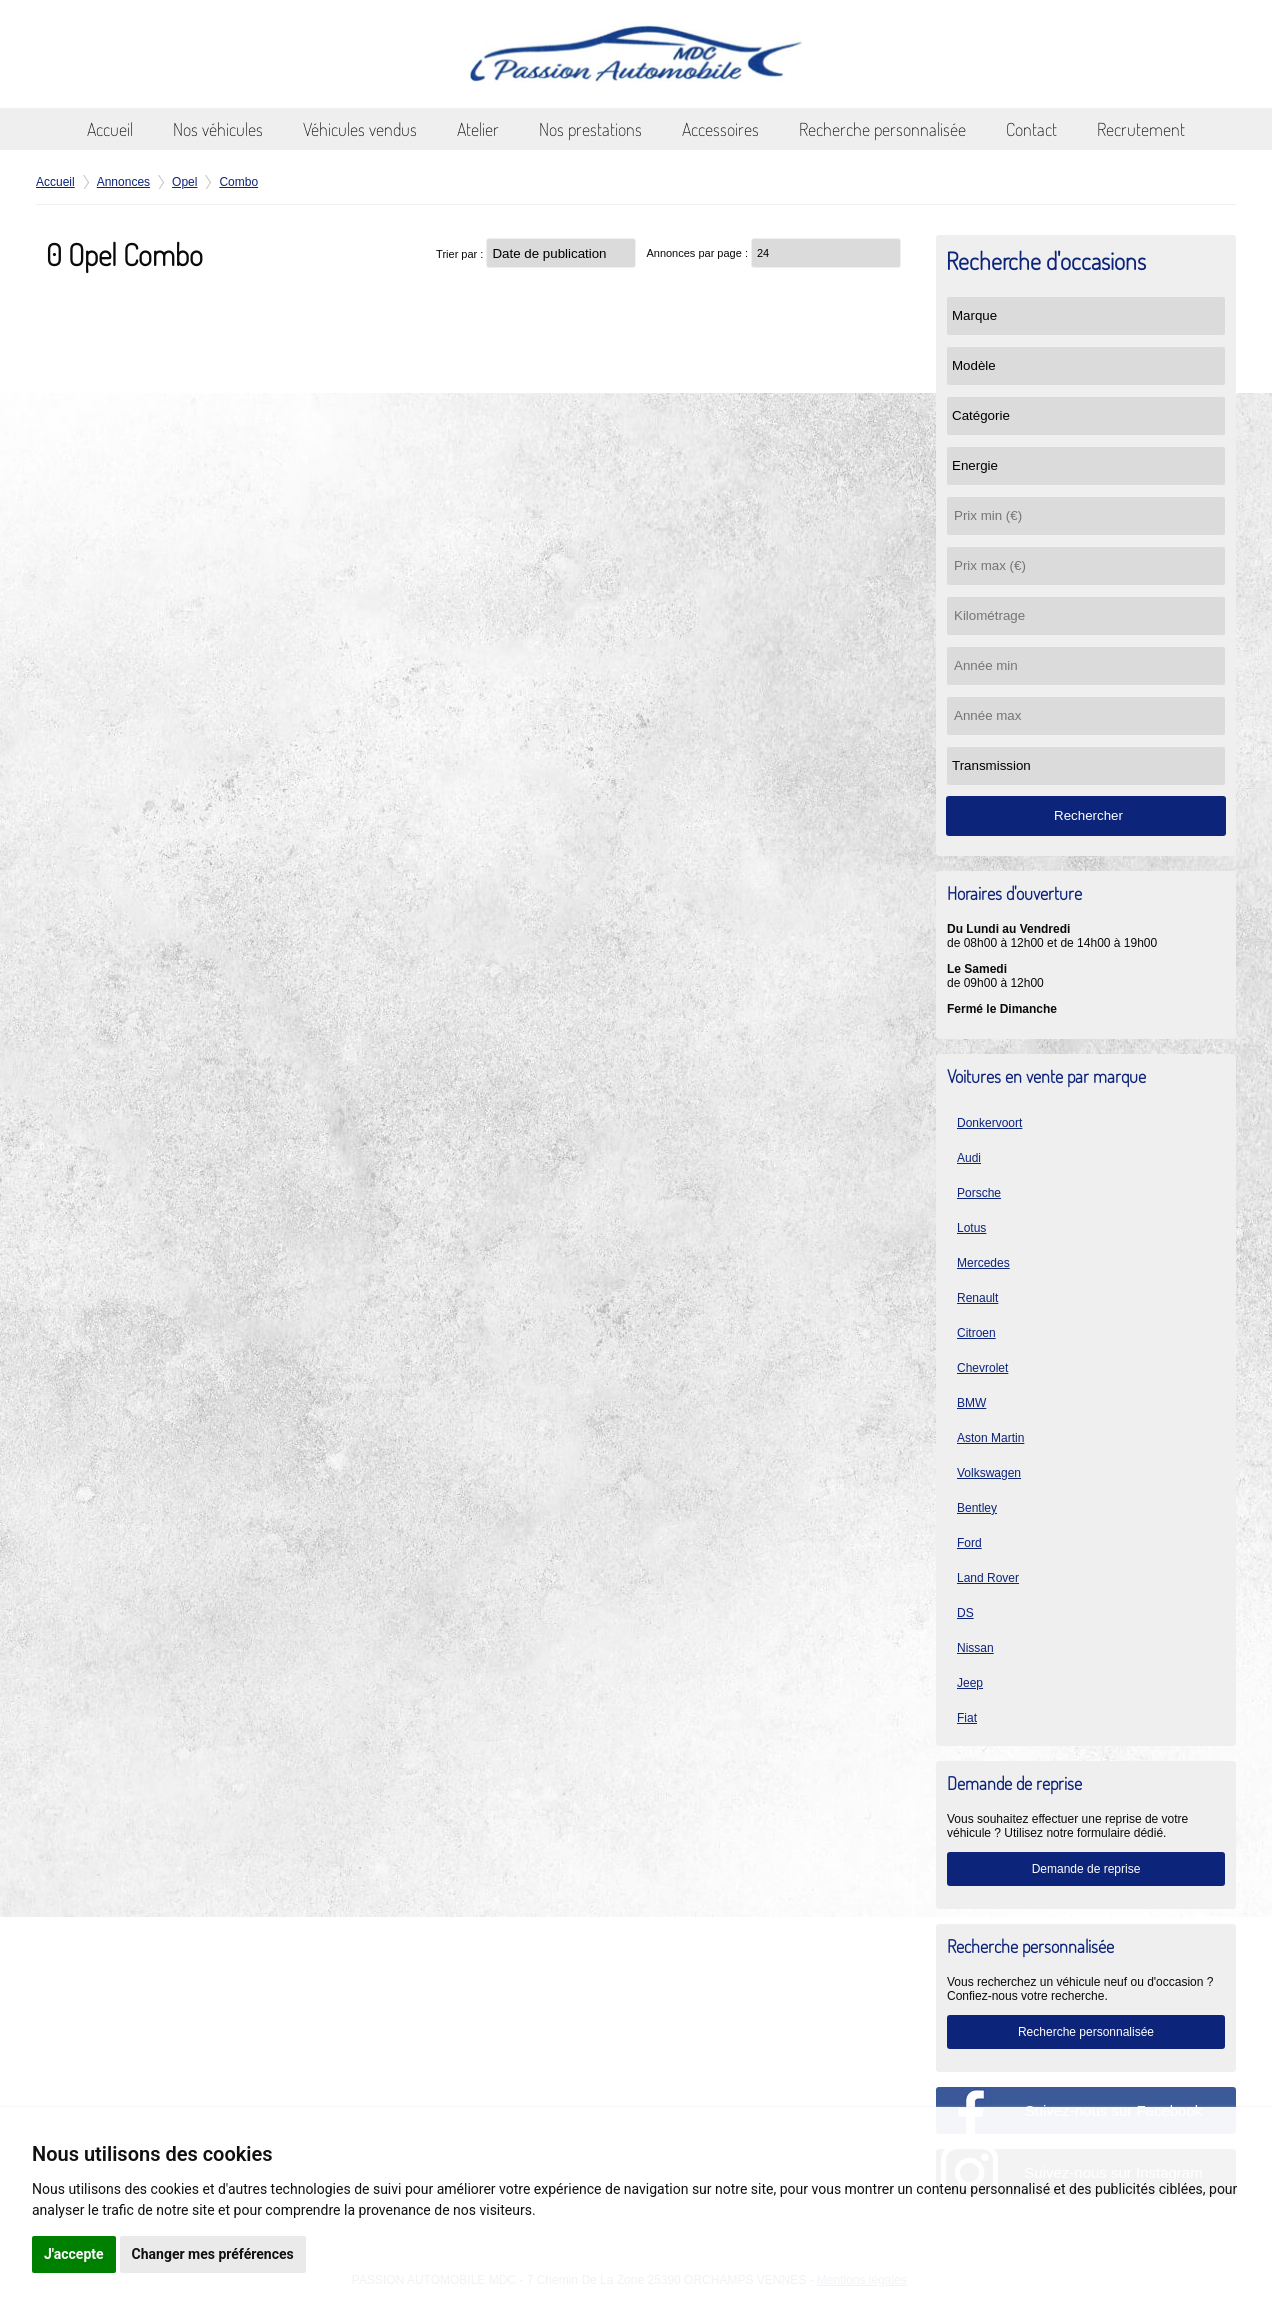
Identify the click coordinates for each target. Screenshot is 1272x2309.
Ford (969, 1543)
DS (965, 1613)
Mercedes (983, 1263)
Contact (1031, 129)
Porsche (979, 1193)
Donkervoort (989, 1123)
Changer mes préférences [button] (213, 2254)
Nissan (975, 1648)
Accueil (110, 129)
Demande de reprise (1086, 1869)
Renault (977, 1298)
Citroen (976, 1333)
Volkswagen (989, 1473)
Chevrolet (982, 1368)
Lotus (971, 1228)
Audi (969, 1158)
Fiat (967, 1718)
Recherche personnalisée (882, 129)
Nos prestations (590, 129)
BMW (971, 1403)
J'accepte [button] (74, 2254)
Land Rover (988, 1578)
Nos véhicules (218, 129)
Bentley (977, 1508)
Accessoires (720, 129)
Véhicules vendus (360, 129)
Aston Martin (990, 1438)
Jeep (970, 1683)
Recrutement (1141, 129)
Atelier (478, 129)
